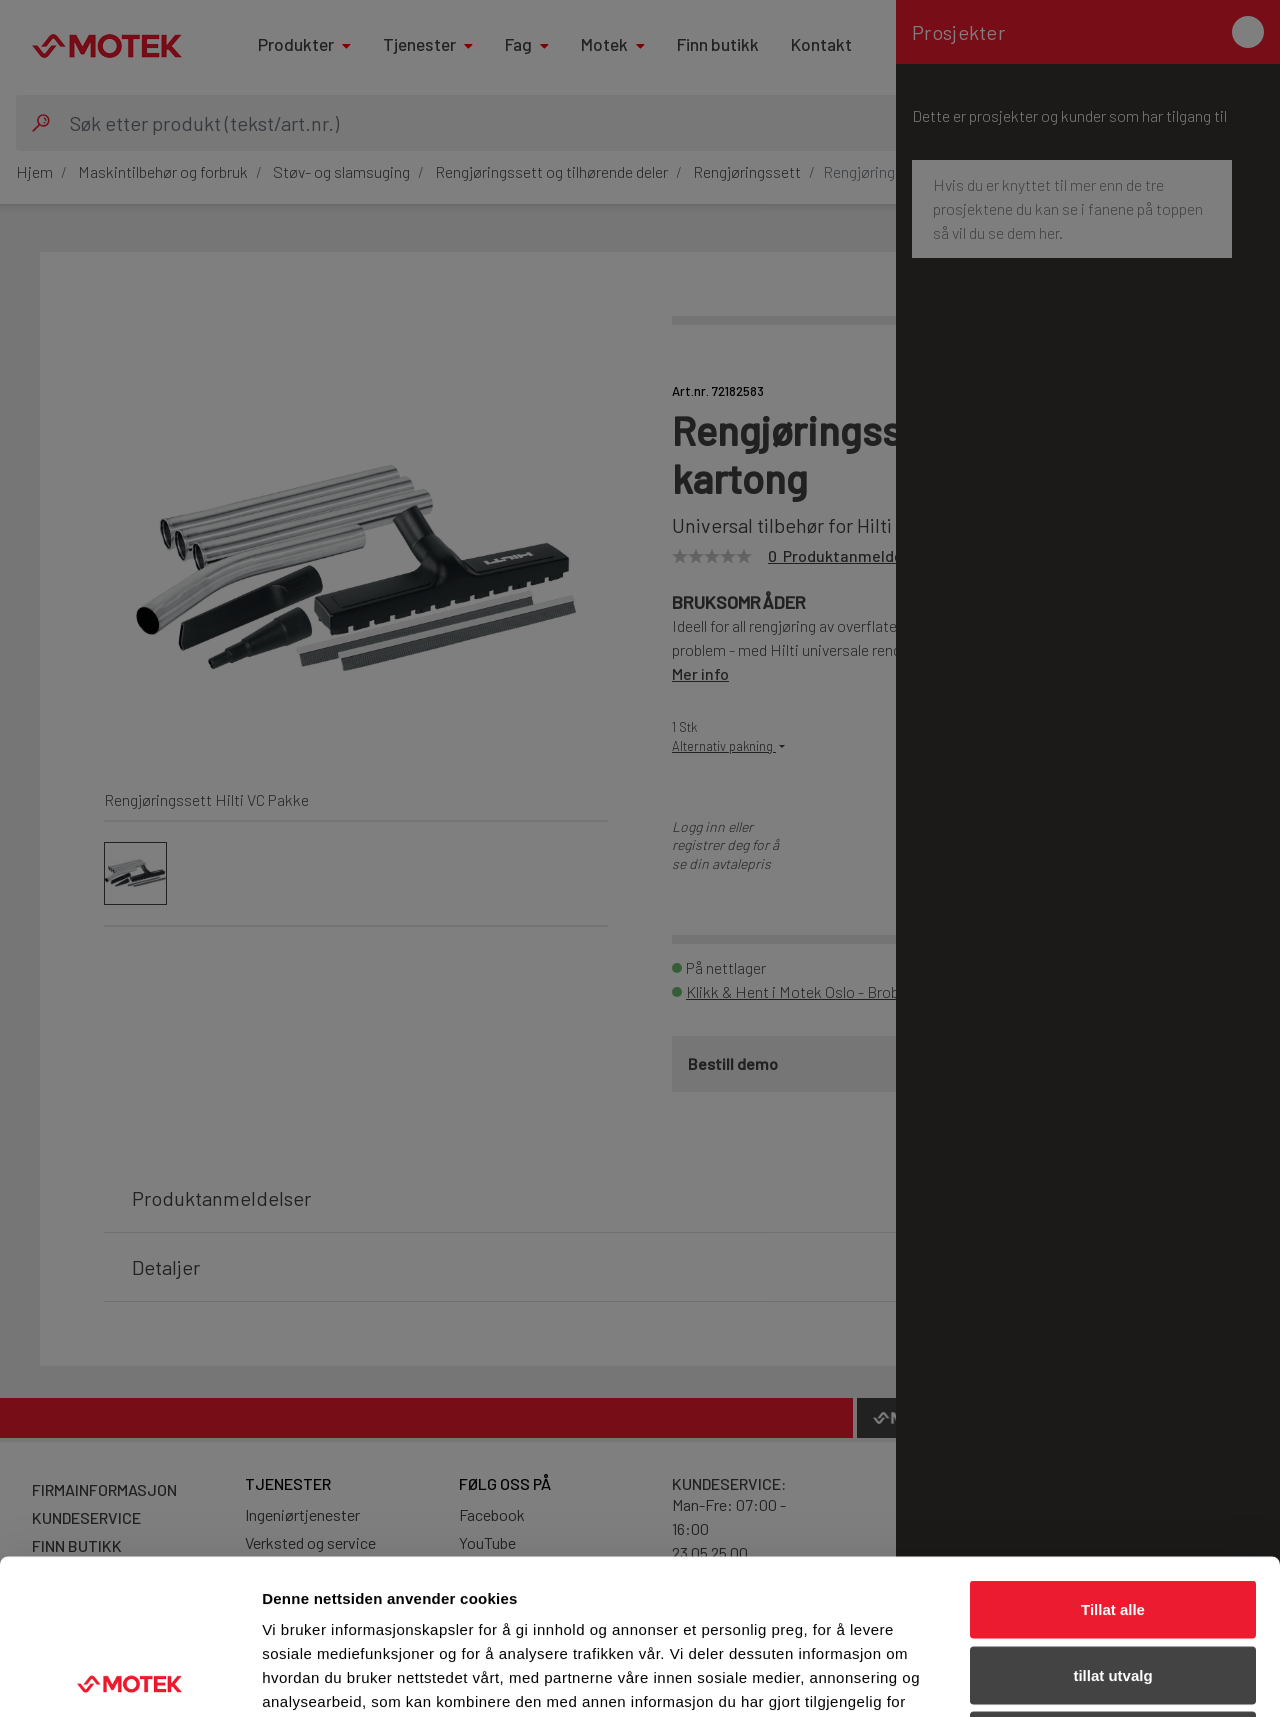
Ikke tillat (1113, 1585)
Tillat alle (1113, 1454)
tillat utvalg (1112, 1520)
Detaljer (1065, 1677)
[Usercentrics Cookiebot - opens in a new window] (129, 1678)
